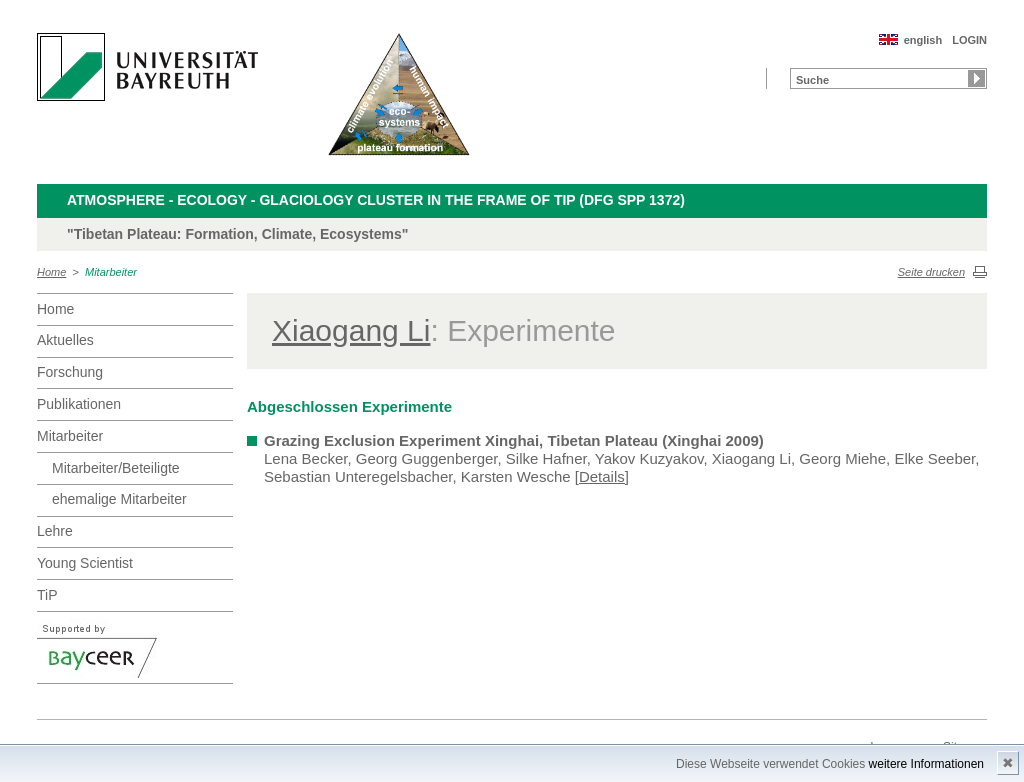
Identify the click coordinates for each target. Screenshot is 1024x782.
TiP (47, 595)
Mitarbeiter (111, 272)
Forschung (70, 372)
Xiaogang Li (351, 330)
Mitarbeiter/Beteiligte (116, 468)
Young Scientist (85, 563)
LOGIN (969, 40)
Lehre (55, 531)
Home (51, 272)
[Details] (602, 476)
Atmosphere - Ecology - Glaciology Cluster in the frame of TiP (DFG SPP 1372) (376, 200)
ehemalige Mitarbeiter (119, 499)
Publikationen (79, 404)
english (923, 40)
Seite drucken (931, 272)
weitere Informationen (926, 764)
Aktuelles (65, 340)
